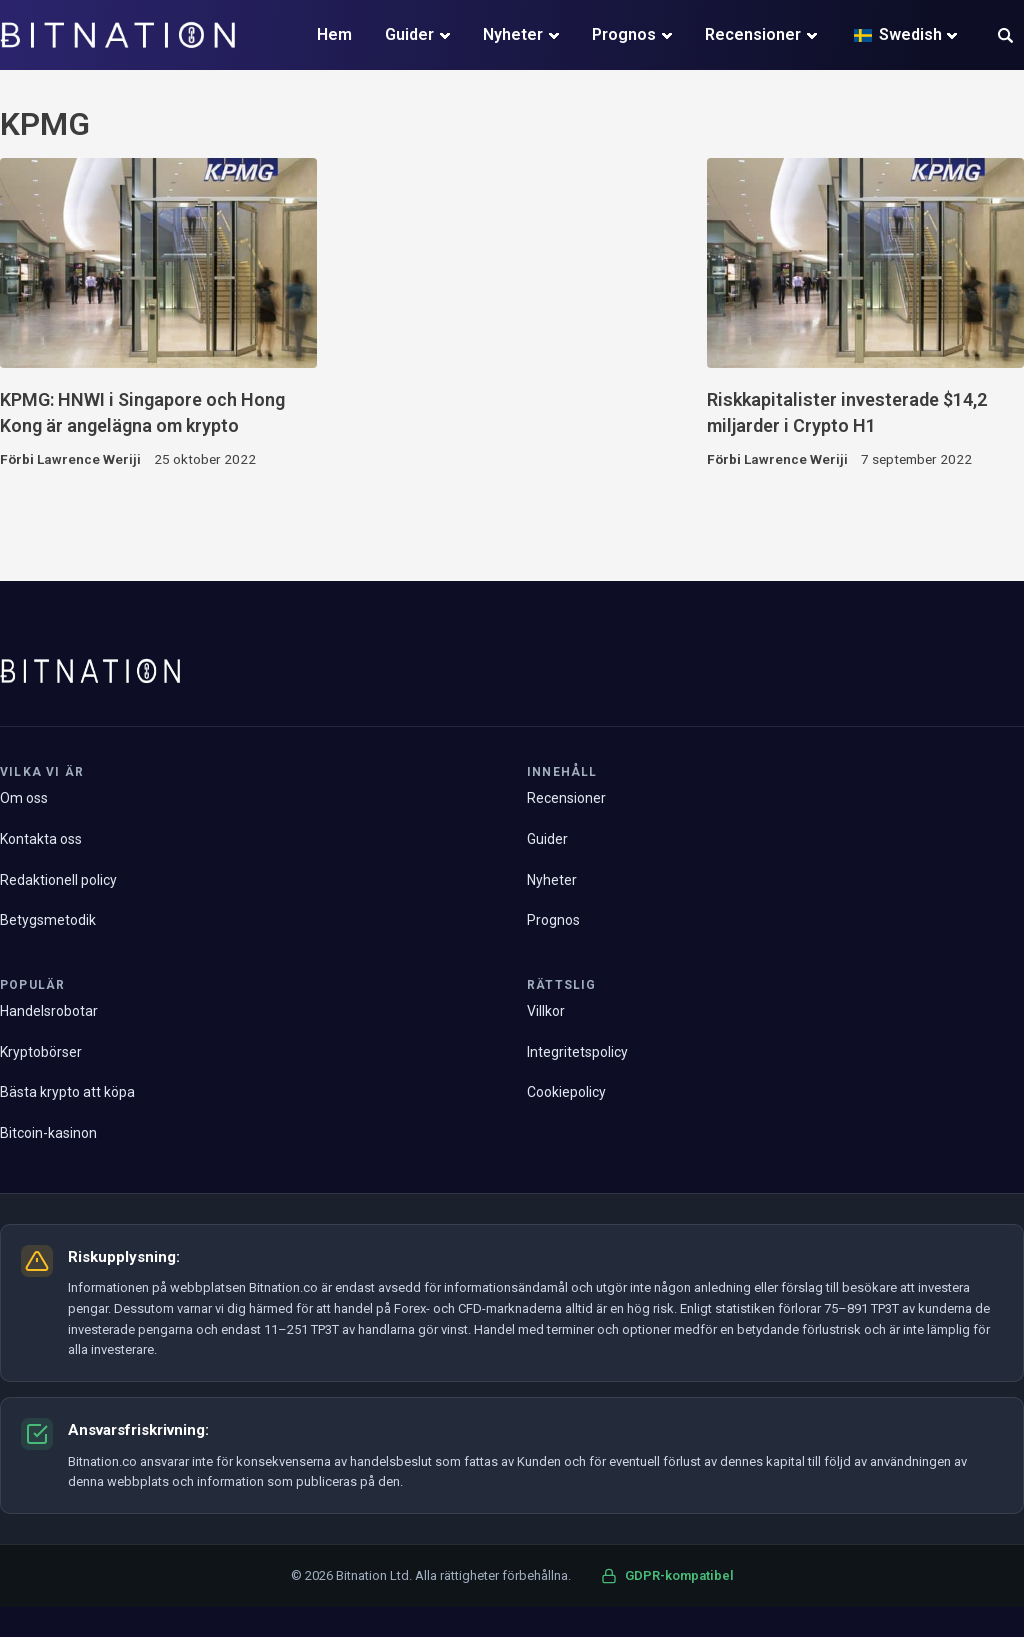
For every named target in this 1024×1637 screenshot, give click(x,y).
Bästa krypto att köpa (67, 1092)
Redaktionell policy (58, 880)
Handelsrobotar (49, 1011)
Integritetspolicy (577, 1052)
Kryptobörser (41, 1052)
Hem (334, 34)
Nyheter (513, 34)
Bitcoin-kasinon (48, 1133)
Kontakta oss (41, 839)
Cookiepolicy (566, 1092)
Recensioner (753, 34)
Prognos (624, 34)
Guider (409, 34)
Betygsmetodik (48, 920)
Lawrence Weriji (89, 459)
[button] (1005, 37)
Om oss (24, 798)
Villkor (546, 1011)
